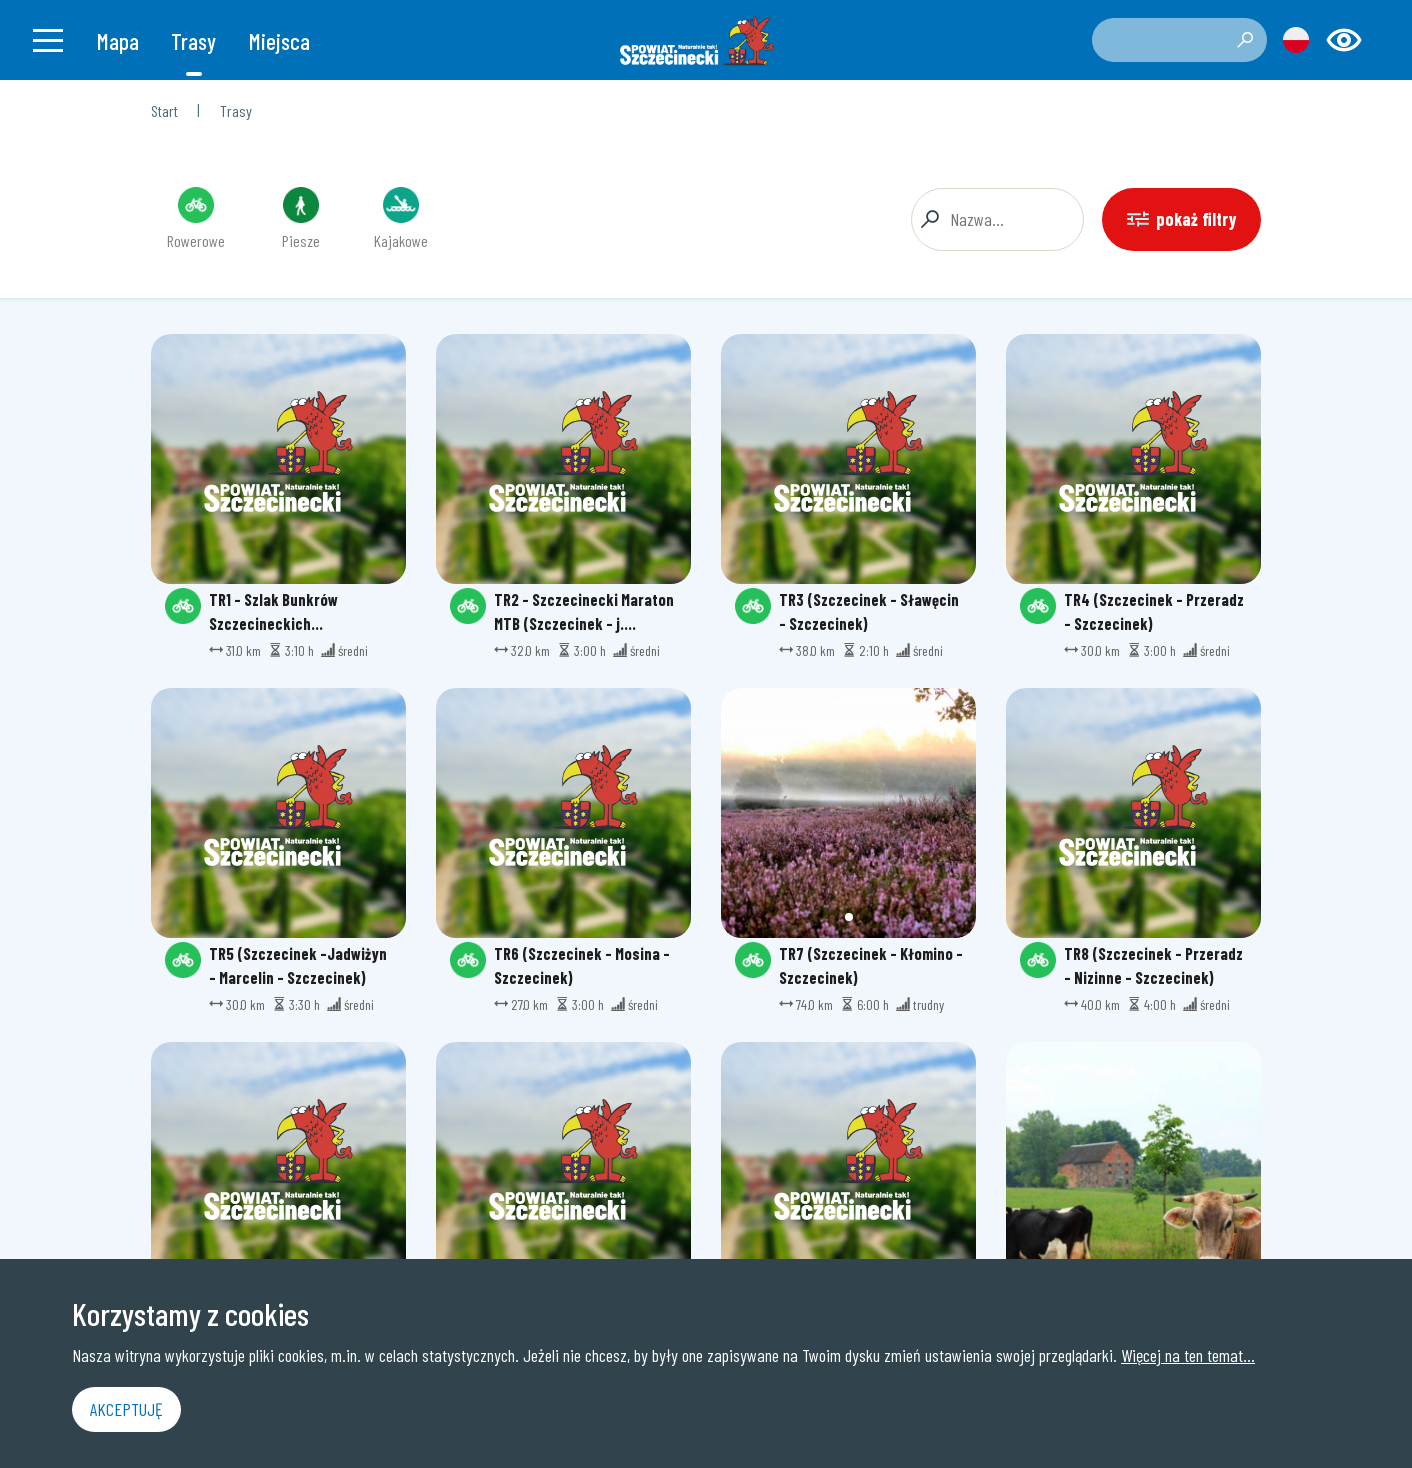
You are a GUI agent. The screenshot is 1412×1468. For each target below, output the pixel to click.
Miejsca (279, 41)
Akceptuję (126, 1409)
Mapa (118, 41)
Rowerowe (196, 218)
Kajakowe (401, 218)
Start (164, 110)
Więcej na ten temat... (1188, 1355)
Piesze (301, 218)
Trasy (193, 41)
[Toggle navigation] (48, 40)
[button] (849, 917)
